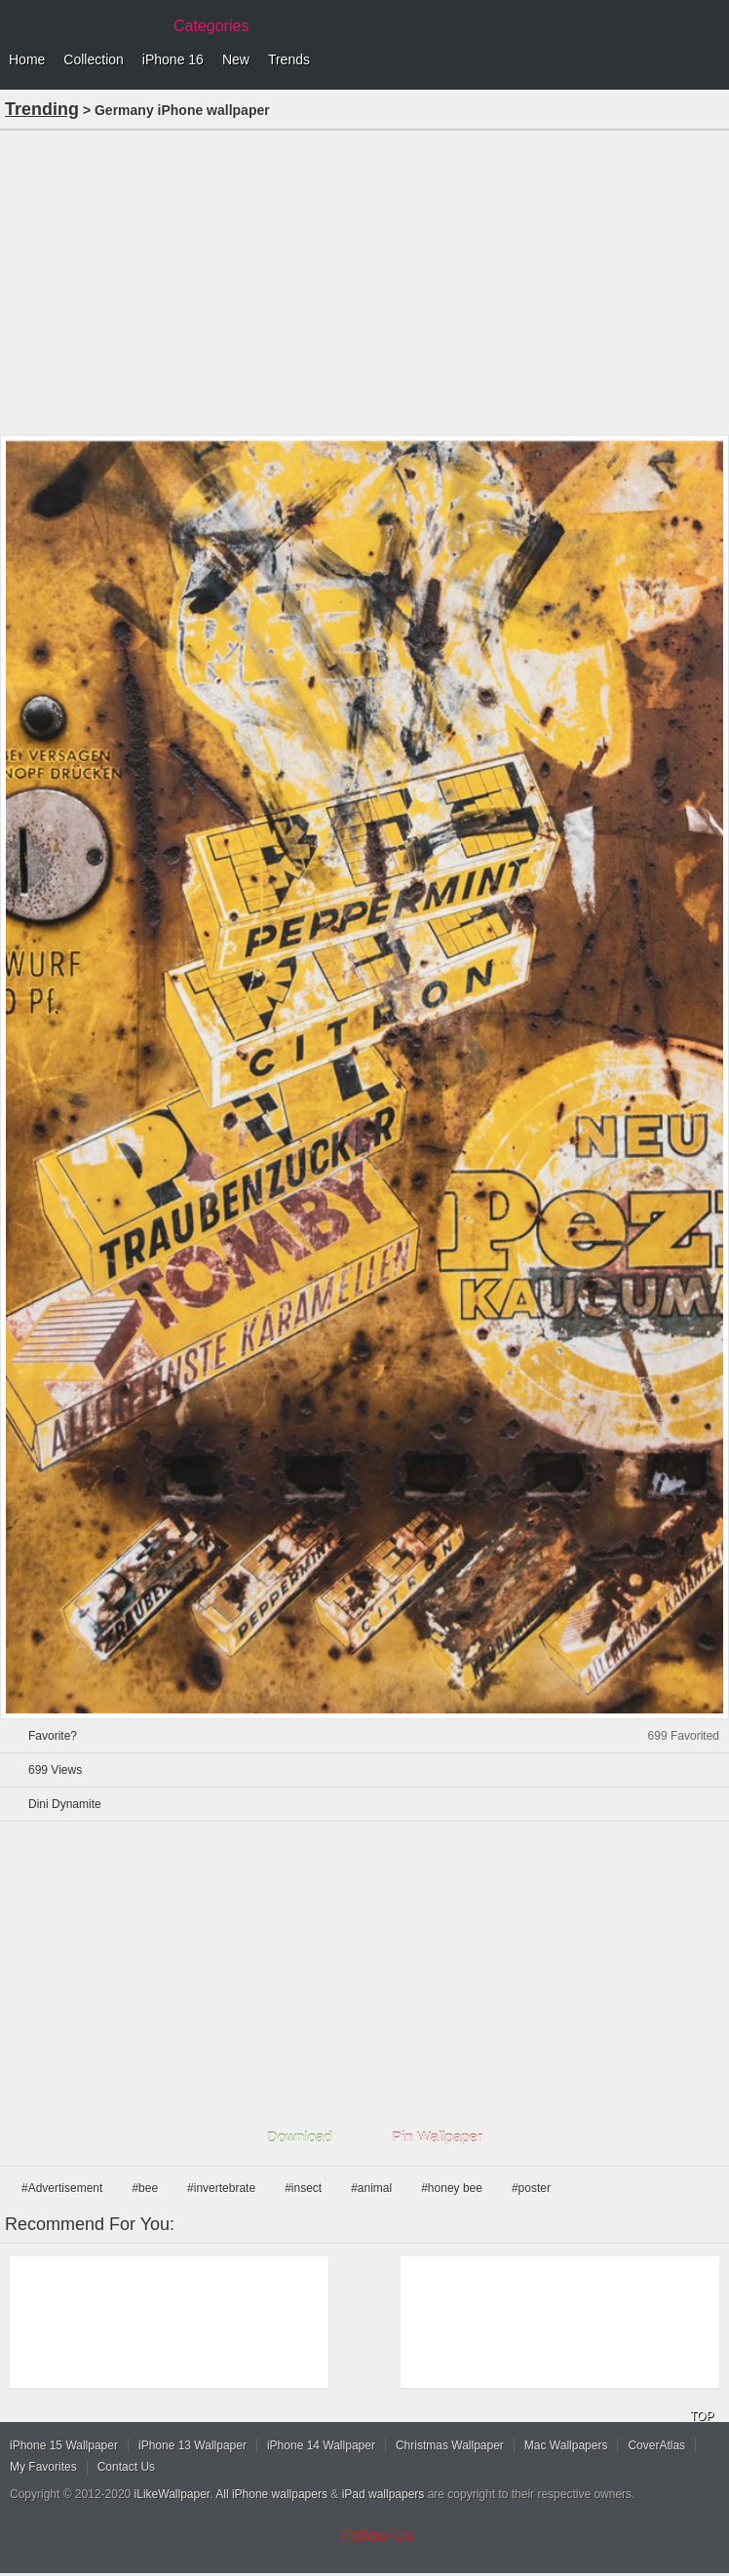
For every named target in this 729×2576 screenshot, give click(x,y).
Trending (42, 109)
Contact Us (126, 2467)
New (235, 59)
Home (27, 59)
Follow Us (377, 2535)
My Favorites (43, 2467)
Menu (709, 60)
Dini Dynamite (64, 1804)
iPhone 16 (173, 59)
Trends (289, 59)
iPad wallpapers (383, 2494)
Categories (211, 26)
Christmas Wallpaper (450, 2445)
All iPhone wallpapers (271, 2494)
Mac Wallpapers (566, 2445)
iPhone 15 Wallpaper (64, 2445)
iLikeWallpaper (172, 2494)
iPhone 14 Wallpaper (321, 2445)
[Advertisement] (364, 280)
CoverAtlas (656, 2445)
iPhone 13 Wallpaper (192, 2445)
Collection (93, 59)
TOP (701, 2416)
